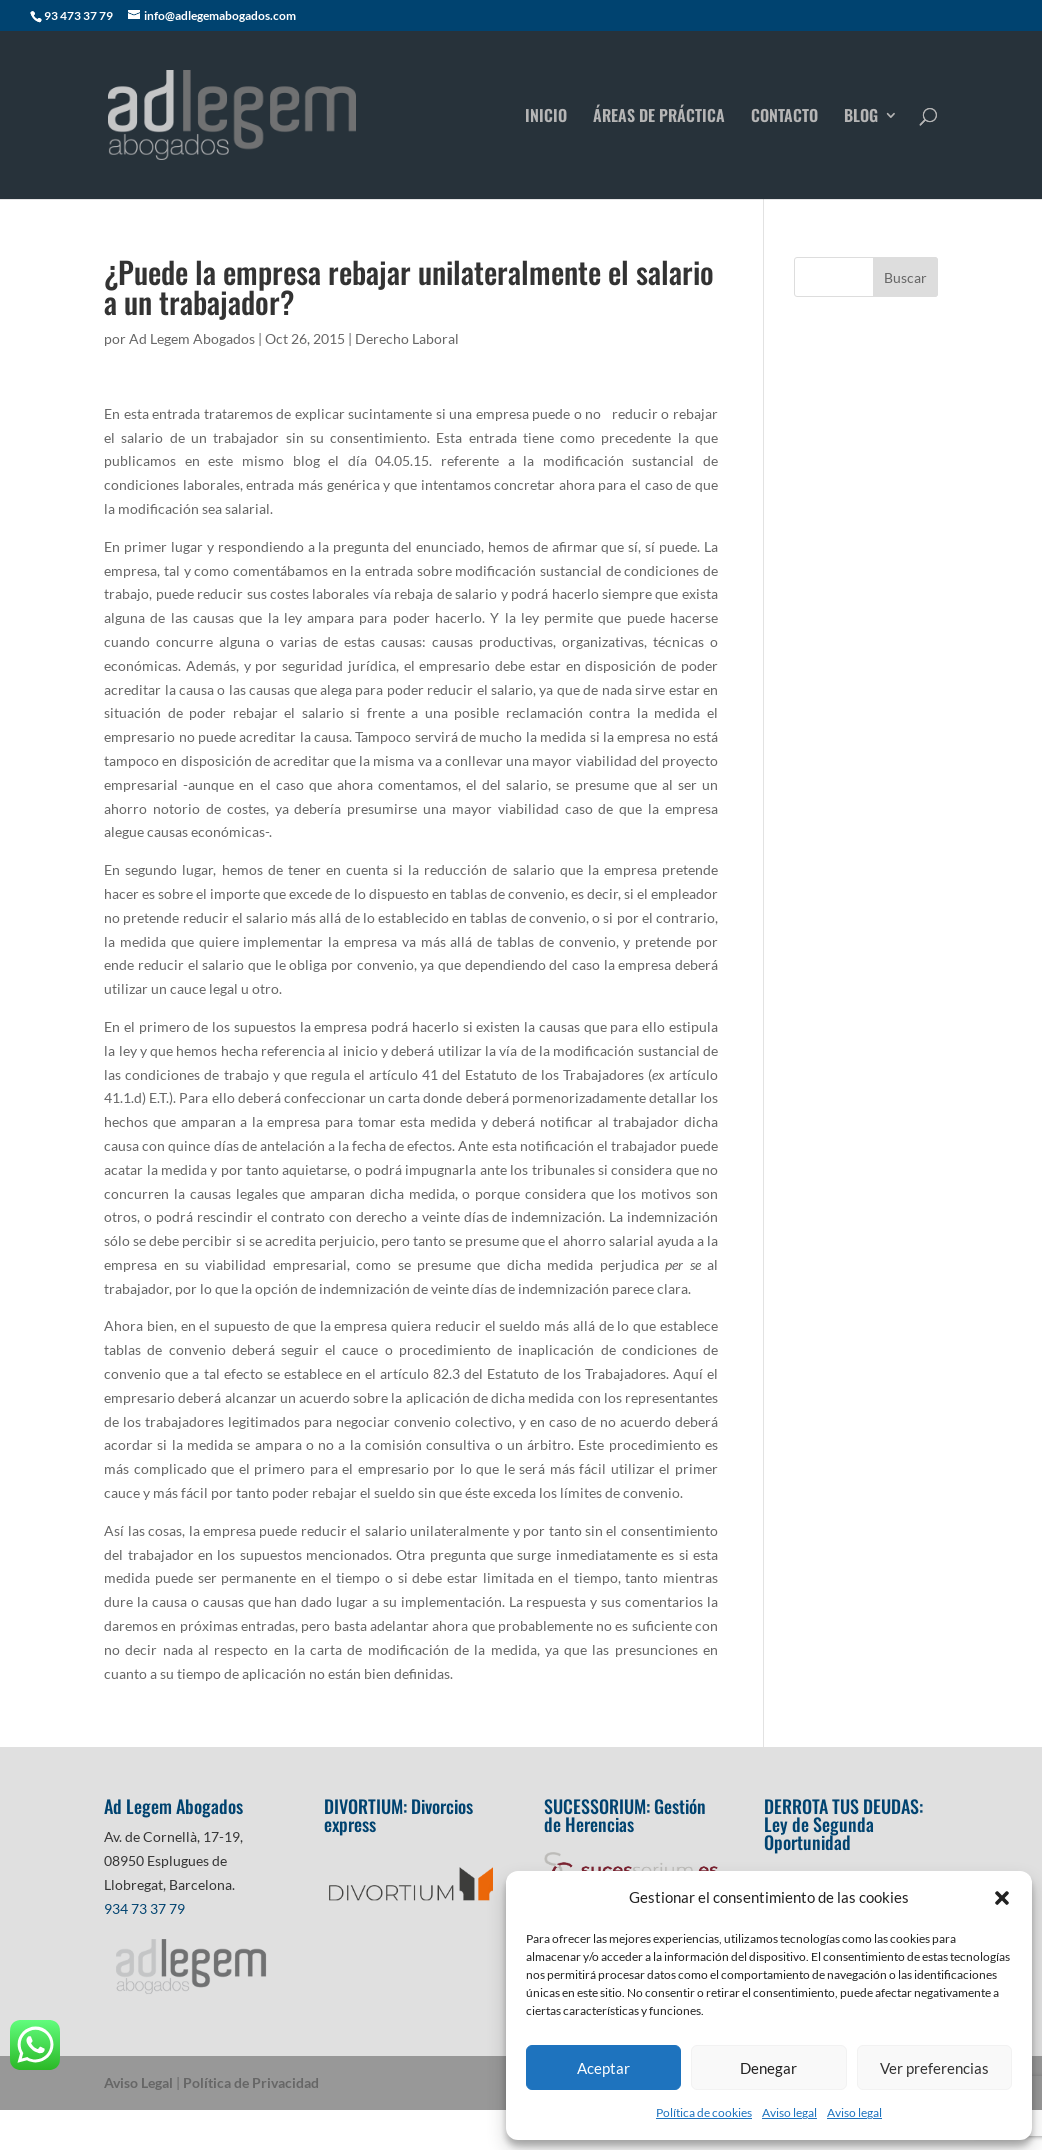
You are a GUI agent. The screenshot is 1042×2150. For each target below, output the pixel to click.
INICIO (546, 117)
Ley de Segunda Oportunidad (819, 1833)
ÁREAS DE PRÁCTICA (659, 117)
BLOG (861, 117)
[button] (1002, 1898)
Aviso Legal (138, 2082)
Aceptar (603, 2068)
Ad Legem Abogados (192, 338)
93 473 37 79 (78, 15)
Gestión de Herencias (625, 1815)
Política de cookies (704, 2112)
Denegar (768, 2068)
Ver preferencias (934, 2068)
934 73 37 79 (144, 1908)
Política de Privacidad (251, 2082)
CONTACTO (784, 117)
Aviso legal (789, 2112)
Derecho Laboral (407, 338)
